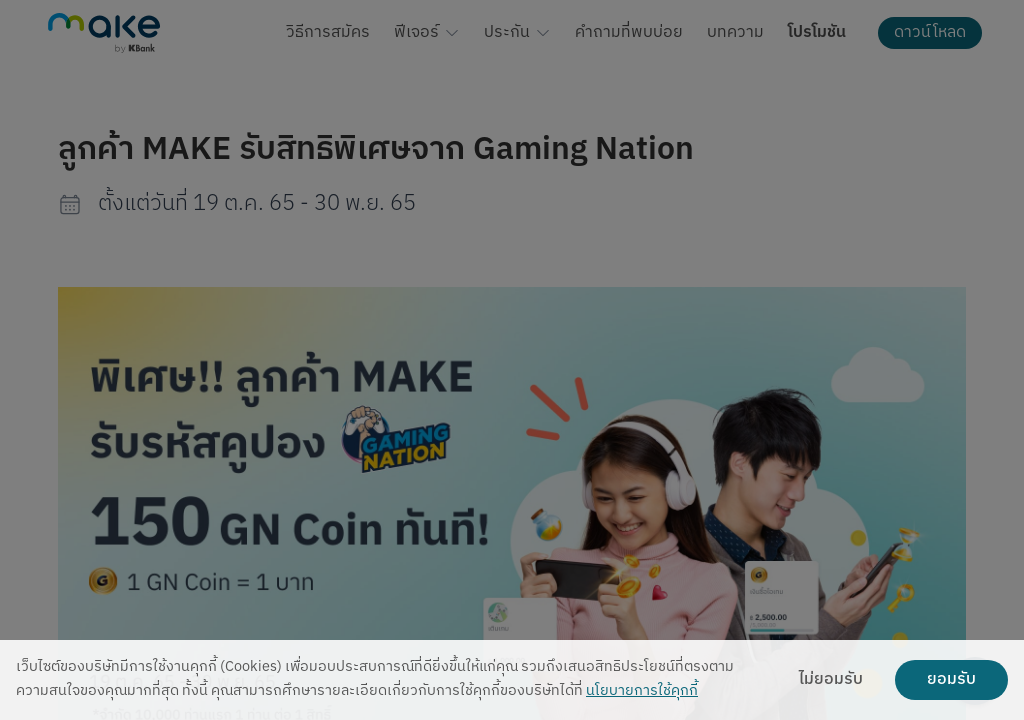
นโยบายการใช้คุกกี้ (642, 691)
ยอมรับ (951, 680)
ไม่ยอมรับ (831, 680)
